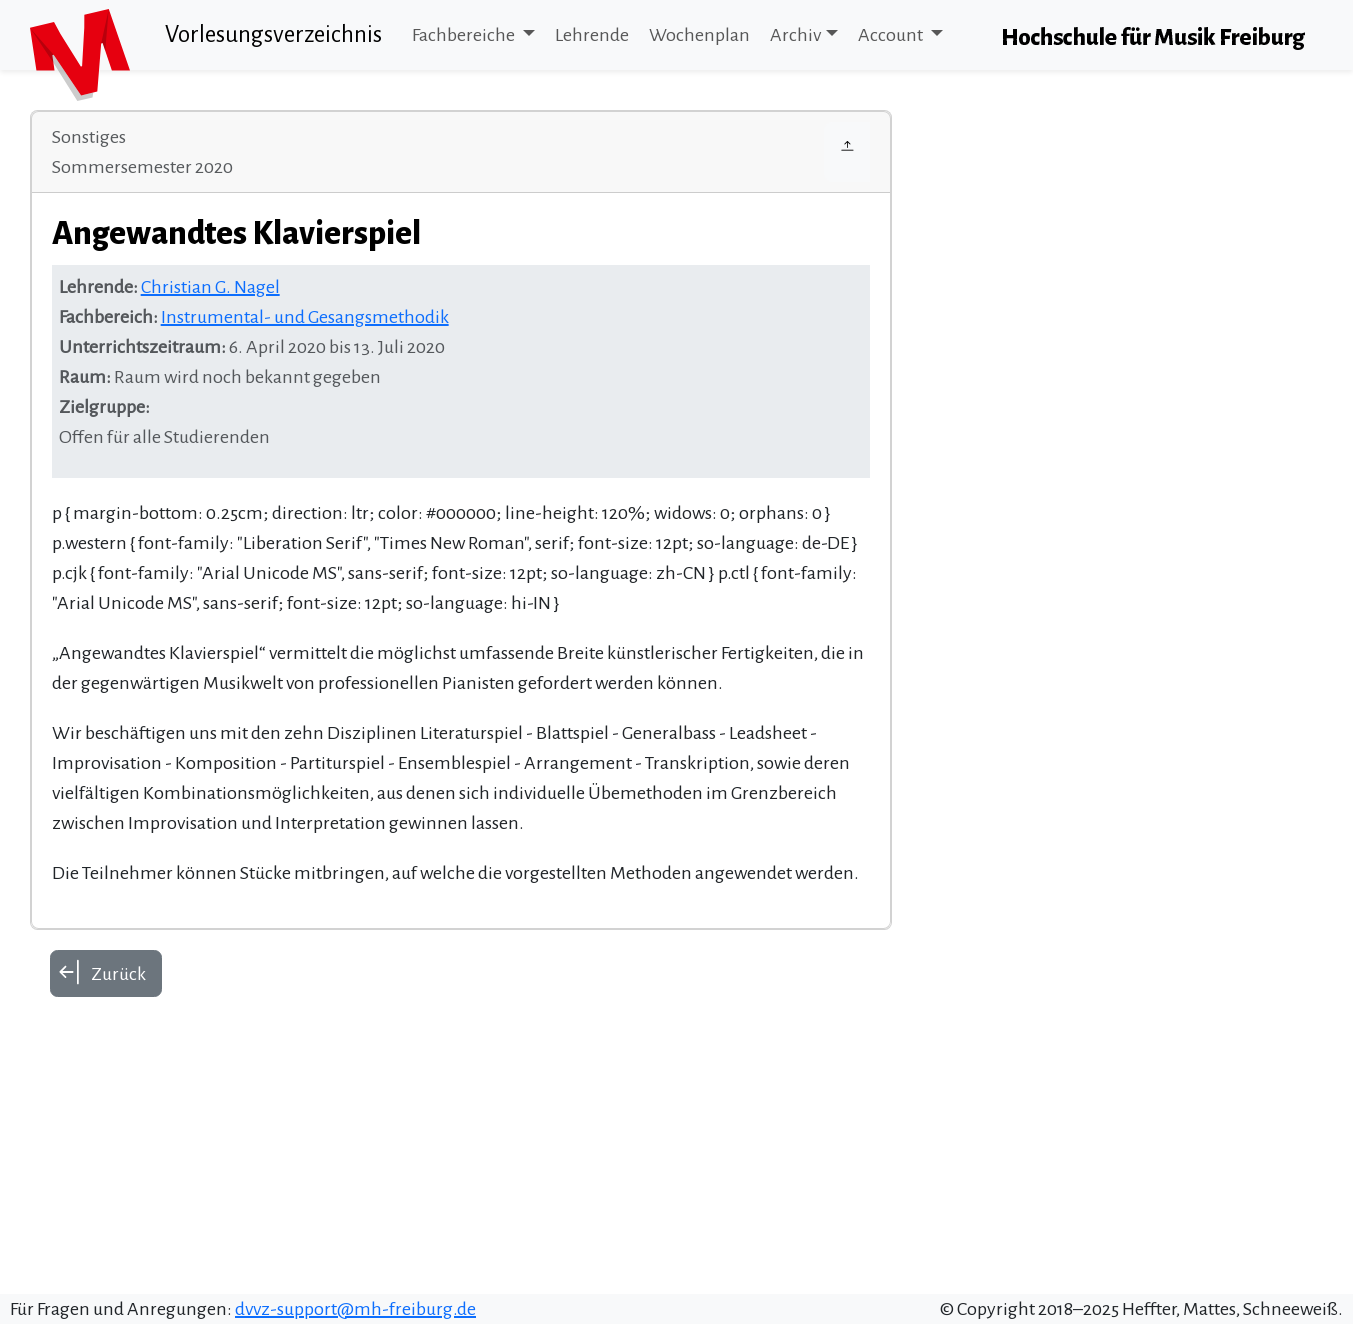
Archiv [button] (795, 35)
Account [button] (892, 35)
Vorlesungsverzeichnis (273, 34)
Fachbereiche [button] (465, 35)
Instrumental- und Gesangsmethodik (305, 317)
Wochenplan (699, 35)
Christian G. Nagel (210, 287)
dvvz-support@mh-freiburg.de (355, 1309)
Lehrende (592, 35)
